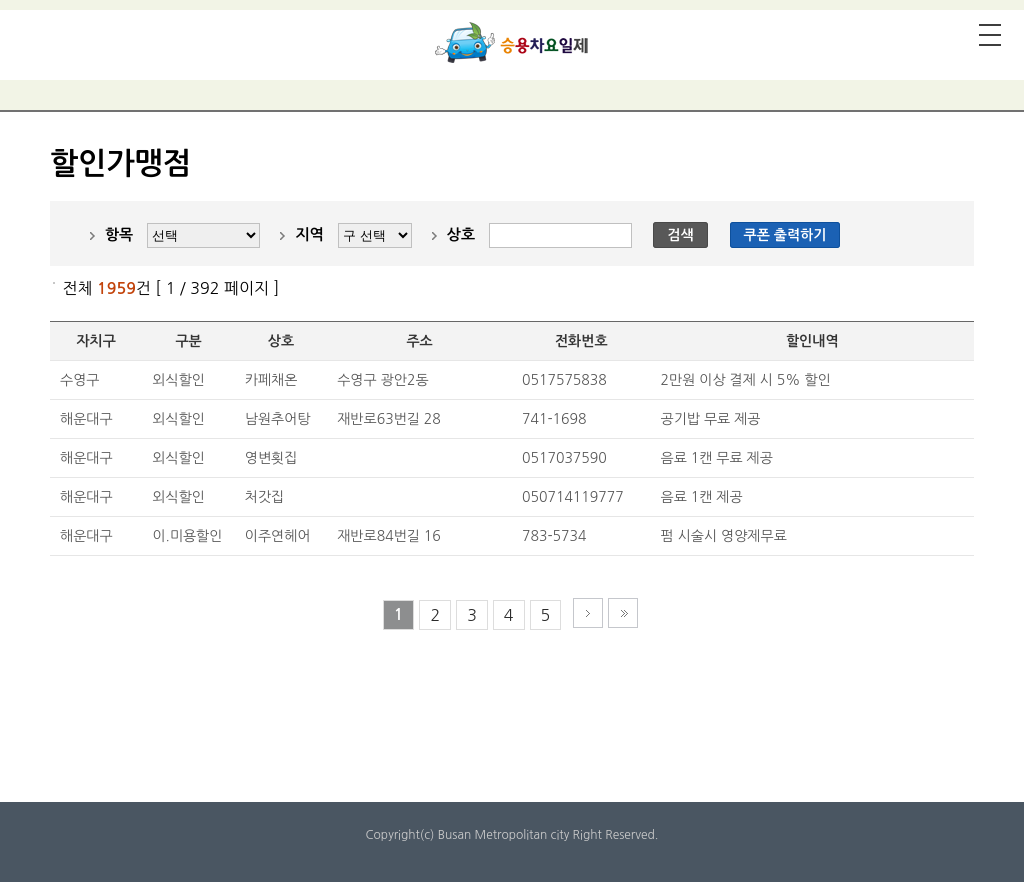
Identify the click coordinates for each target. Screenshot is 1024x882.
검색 (680, 235)
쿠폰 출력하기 (785, 235)
